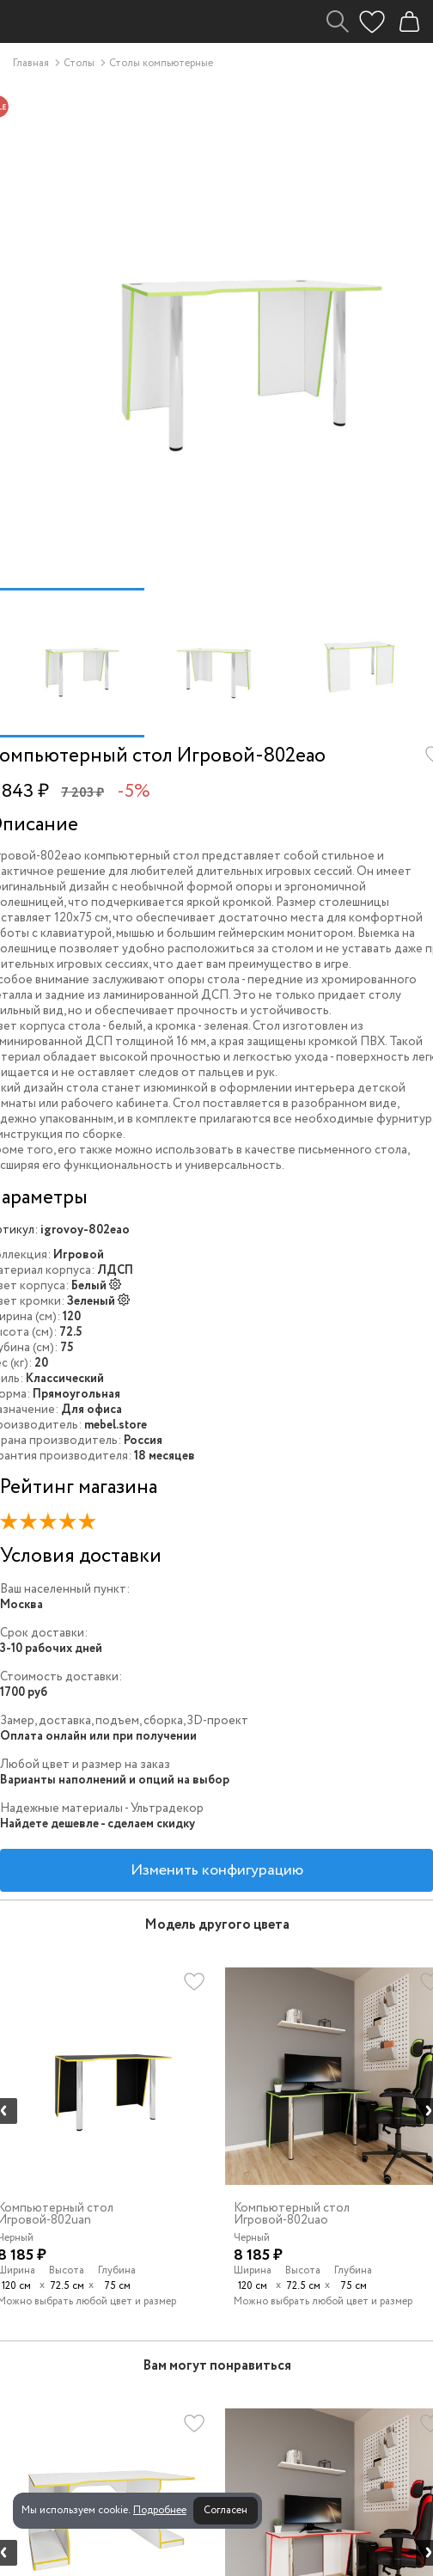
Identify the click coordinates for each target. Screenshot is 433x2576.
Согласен (225, 2510)
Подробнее (159, 2510)
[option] (72, 662)
